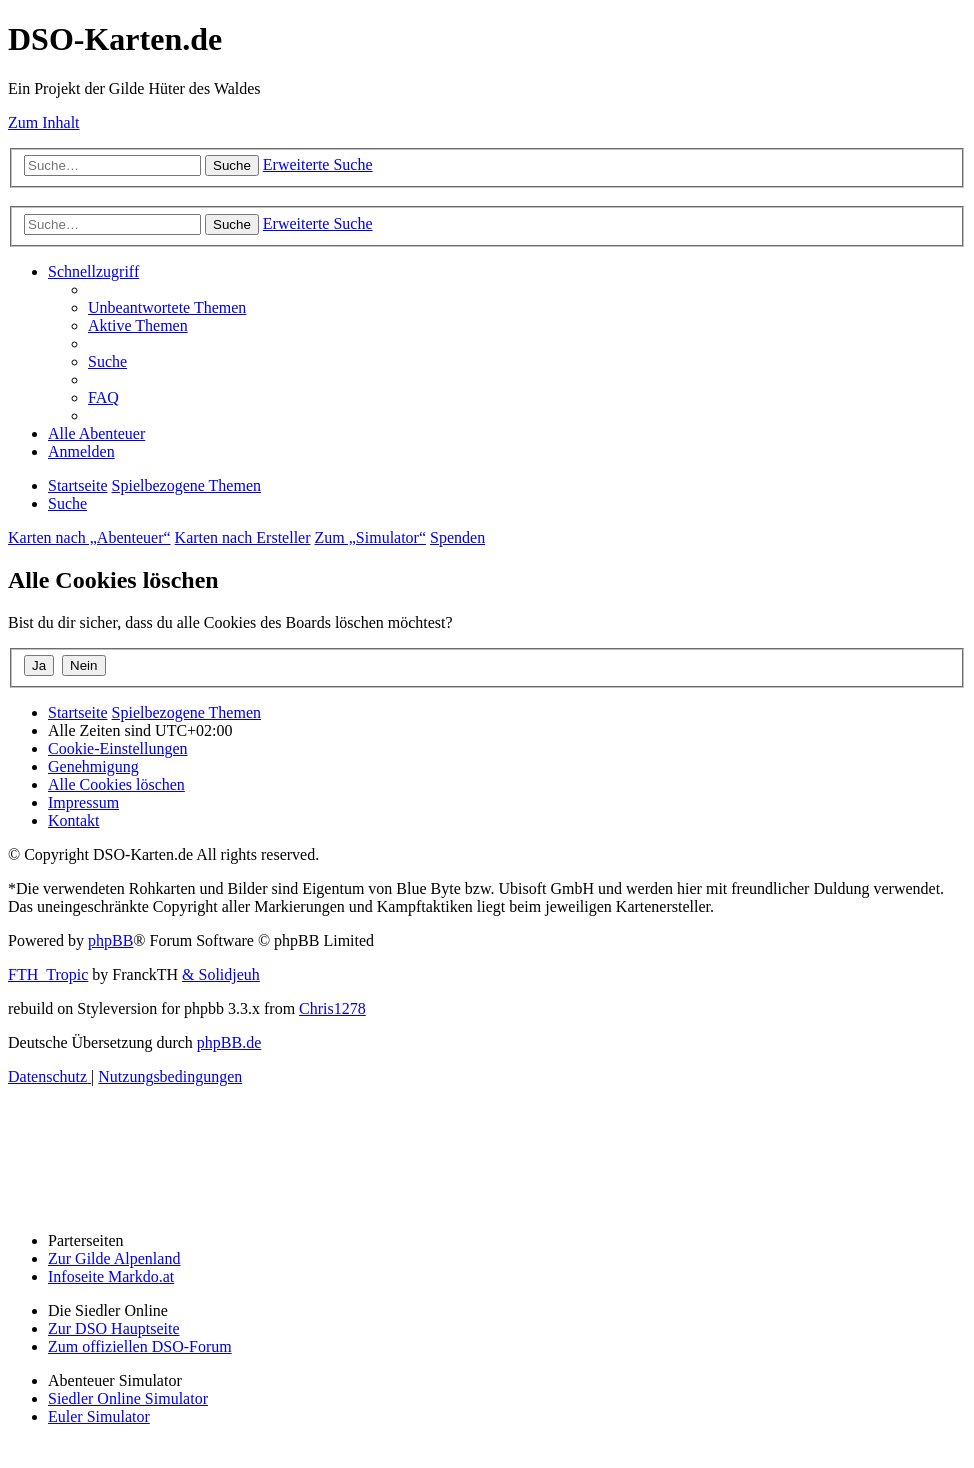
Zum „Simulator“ (371, 537)
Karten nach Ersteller (243, 537)
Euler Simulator (99, 1416)
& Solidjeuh (221, 974)
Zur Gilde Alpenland (114, 1258)
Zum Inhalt (44, 122)
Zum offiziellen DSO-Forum (140, 1346)
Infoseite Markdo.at (111, 1276)
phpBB (110, 940)
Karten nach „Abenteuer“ (89, 537)
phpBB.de (229, 1042)
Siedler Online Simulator (128, 1398)
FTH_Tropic (48, 974)
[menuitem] (167, 307)
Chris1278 (332, 1008)
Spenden (457, 537)
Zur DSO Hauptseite (114, 1328)
